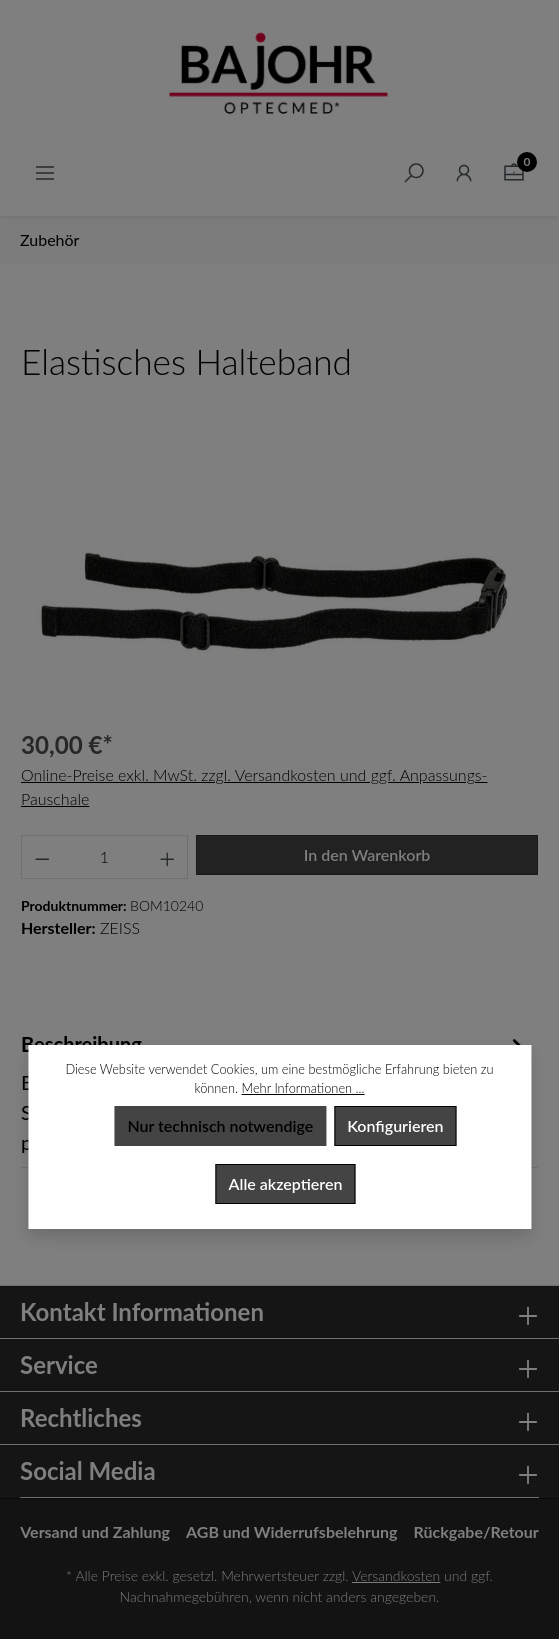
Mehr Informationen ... (303, 1088)
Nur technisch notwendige (220, 1125)
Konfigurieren (395, 1125)
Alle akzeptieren (286, 1183)
